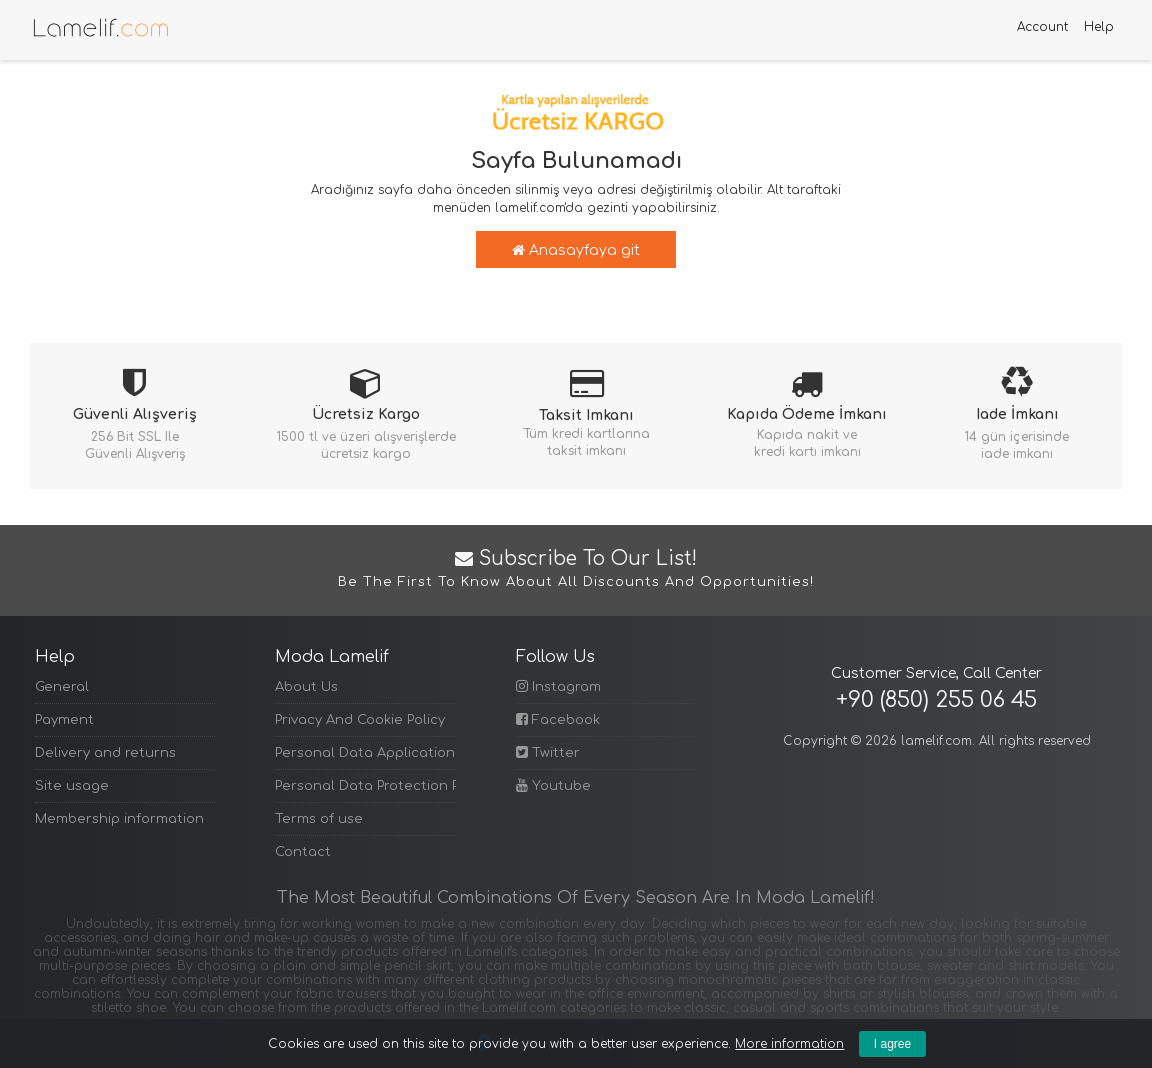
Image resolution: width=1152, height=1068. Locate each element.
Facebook (558, 719)
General (62, 687)
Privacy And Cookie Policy (360, 720)
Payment (64, 720)
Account (1042, 27)
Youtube (553, 785)
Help (1099, 27)
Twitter (548, 752)
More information (789, 1044)
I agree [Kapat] (892, 1044)
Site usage (72, 786)
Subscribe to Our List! (576, 570)
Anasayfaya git (576, 250)
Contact (303, 852)
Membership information (119, 819)
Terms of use (319, 819)
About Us (306, 687)
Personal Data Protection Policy (365, 786)
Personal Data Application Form (365, 753)
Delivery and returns (105, 753)
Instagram (558, 686)
